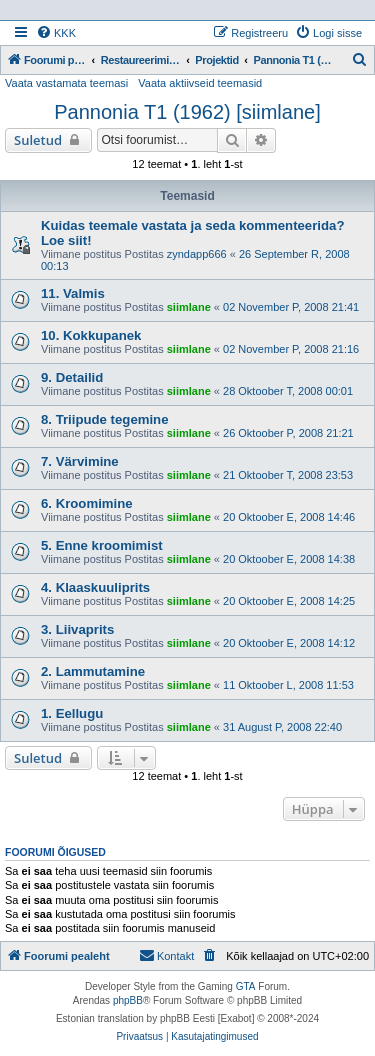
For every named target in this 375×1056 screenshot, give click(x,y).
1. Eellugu (72, 713)
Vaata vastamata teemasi (66, 83)
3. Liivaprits (77, 629)
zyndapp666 (197, 254)
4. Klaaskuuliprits (95, 587)
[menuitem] (56, 33)
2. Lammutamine (93, 671)
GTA (246, 986)
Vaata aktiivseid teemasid (200, 83)
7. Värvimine (80, 461)
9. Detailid (72, 377)
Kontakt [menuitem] (166, 955)
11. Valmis (73, 293)
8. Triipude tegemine (105, 419)
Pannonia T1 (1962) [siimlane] (187, 112)
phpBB (128, 1000)
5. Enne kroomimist (102, 545)
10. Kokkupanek (91, 335)
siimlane (189, 307)
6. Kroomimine (87, 503)
